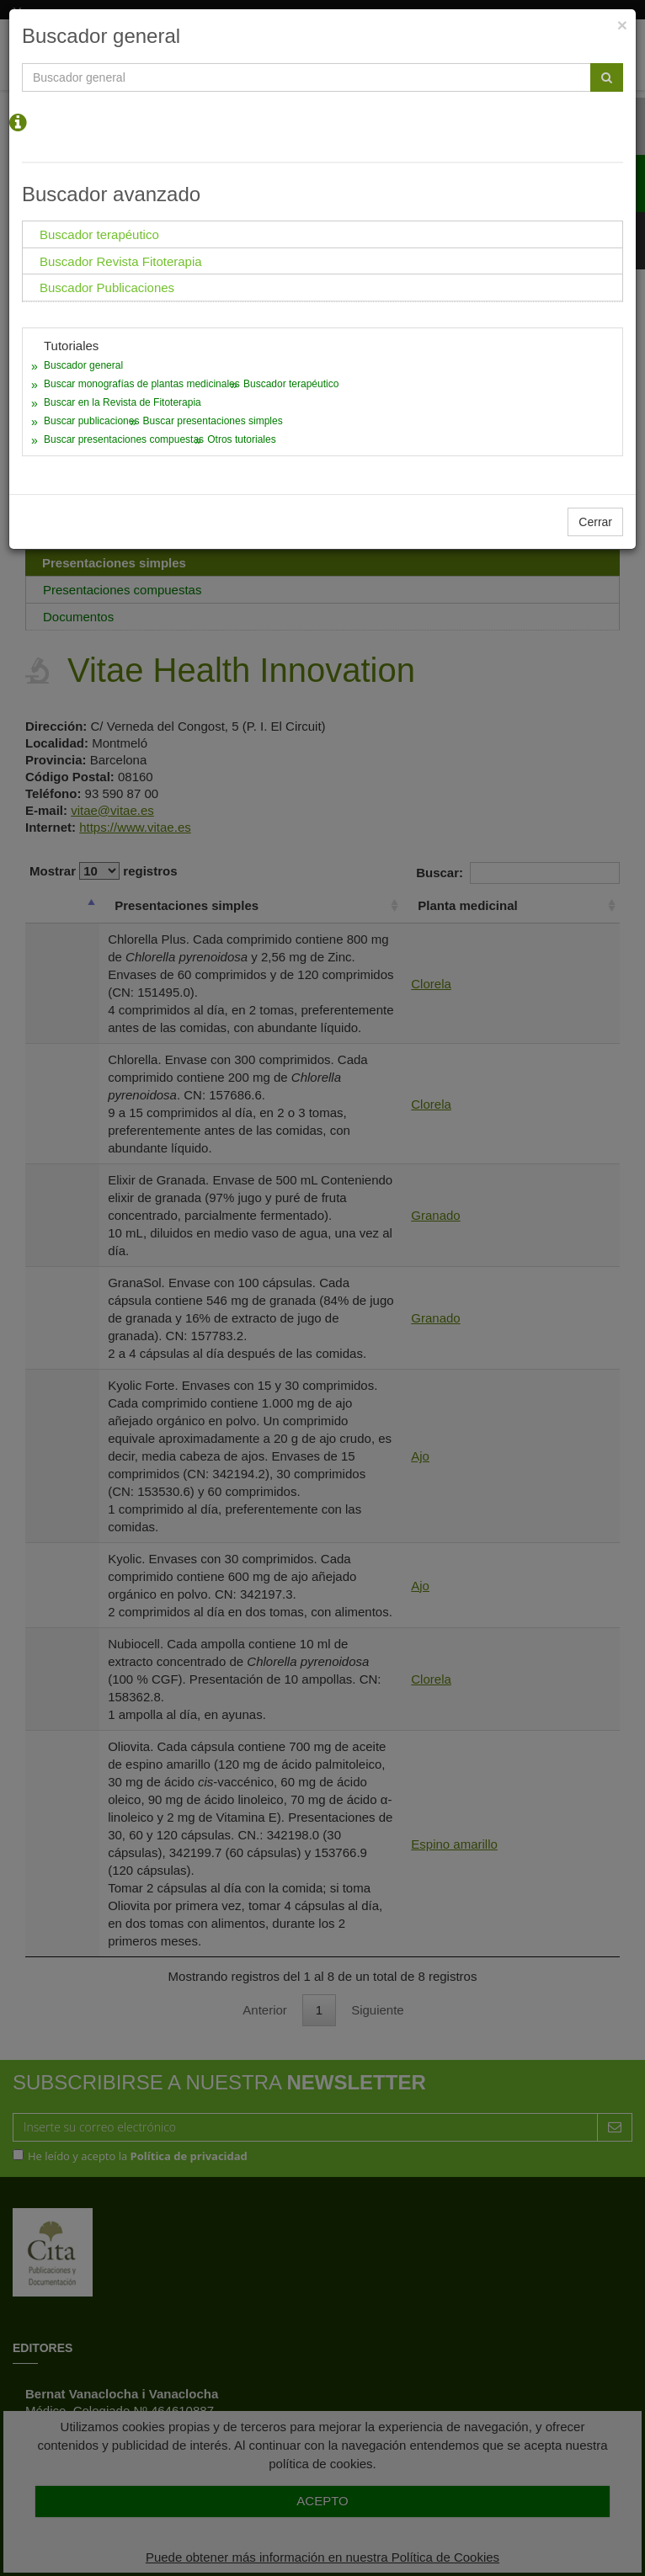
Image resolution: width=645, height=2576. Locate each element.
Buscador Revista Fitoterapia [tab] (121, 261)
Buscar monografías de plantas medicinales (142, 384)
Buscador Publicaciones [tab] (107, 287)
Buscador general (83, 365)
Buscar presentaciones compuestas (124, 439)
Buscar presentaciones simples (213, 421)
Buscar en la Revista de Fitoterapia (122, 402)
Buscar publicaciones (91, 421)
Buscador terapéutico (290, 384)
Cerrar (595, 522)
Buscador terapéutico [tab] (99, 234)
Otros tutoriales (241, 439)
